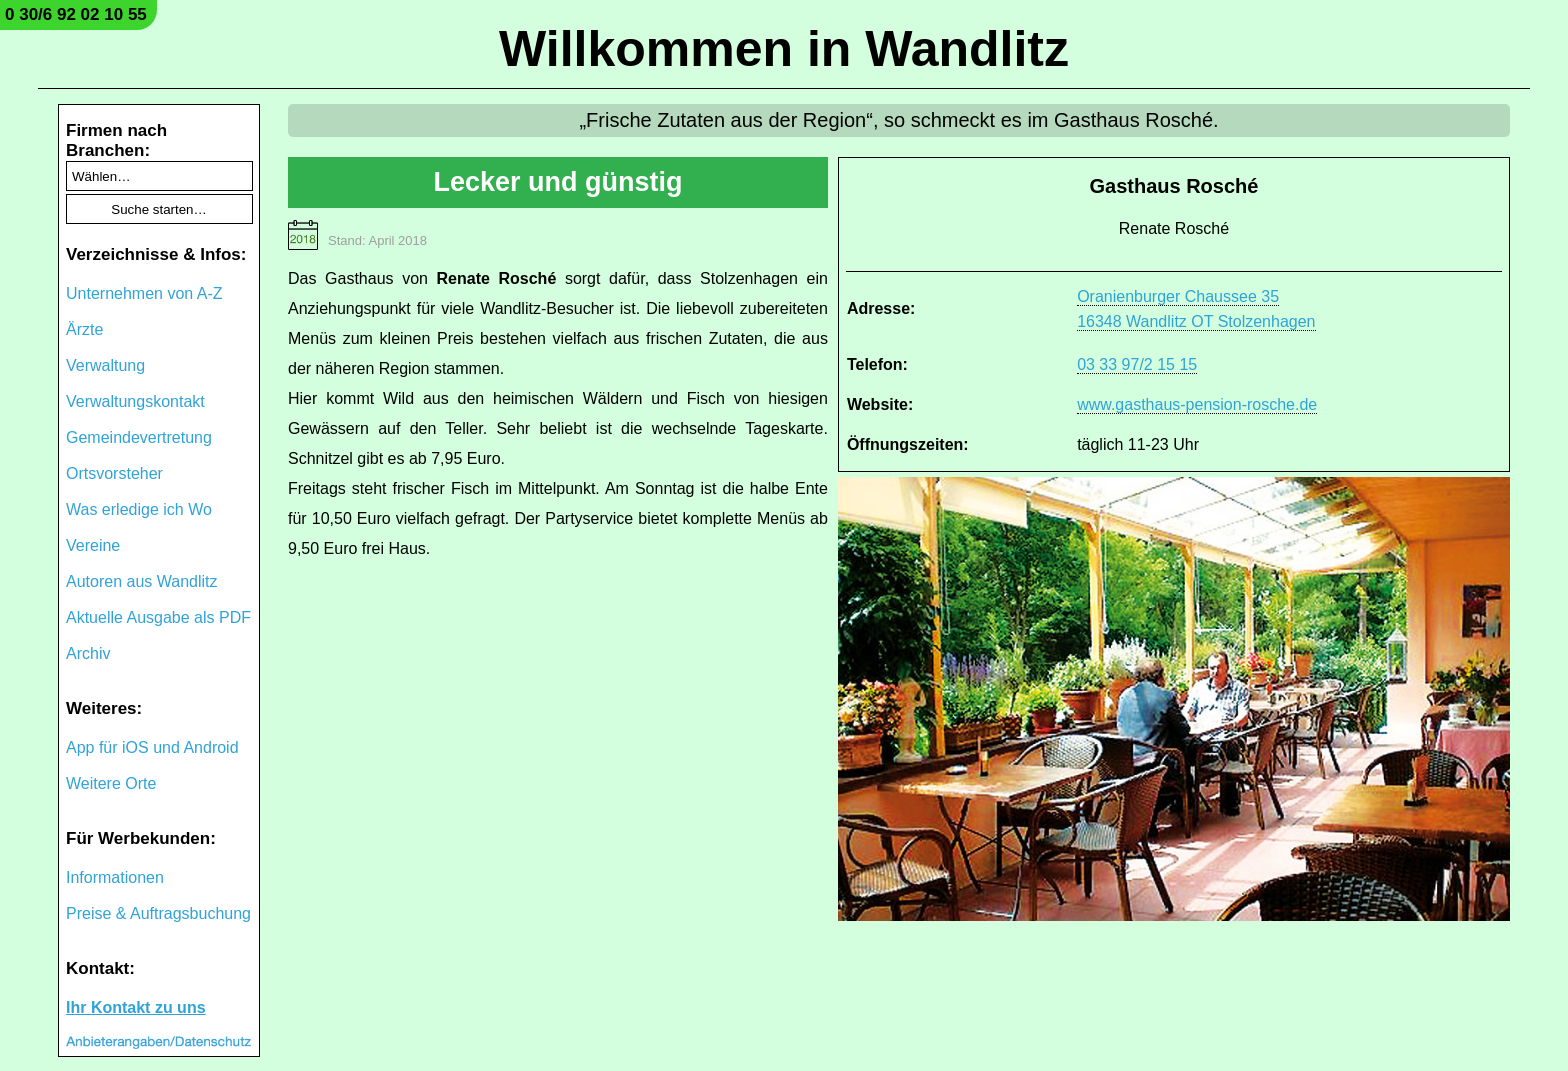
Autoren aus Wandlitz (141, 581)
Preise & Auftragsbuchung (158, 913)
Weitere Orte (111, 783)
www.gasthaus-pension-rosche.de (1197, 404)
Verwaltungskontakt (135, 401)
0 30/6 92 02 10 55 (76, 14)
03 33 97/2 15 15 (1137, 364)
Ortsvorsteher (114, 473)
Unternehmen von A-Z (144, 293)
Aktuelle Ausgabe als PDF (158, 617)
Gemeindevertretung (139, 437)
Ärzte (84, 329)
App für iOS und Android (152, 747)
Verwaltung (105, 365)
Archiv (88, 653)
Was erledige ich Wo (139, 509)
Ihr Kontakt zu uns (136, 1007)
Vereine (93, 545)
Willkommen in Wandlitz (784, 49)
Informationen (115, 877)
